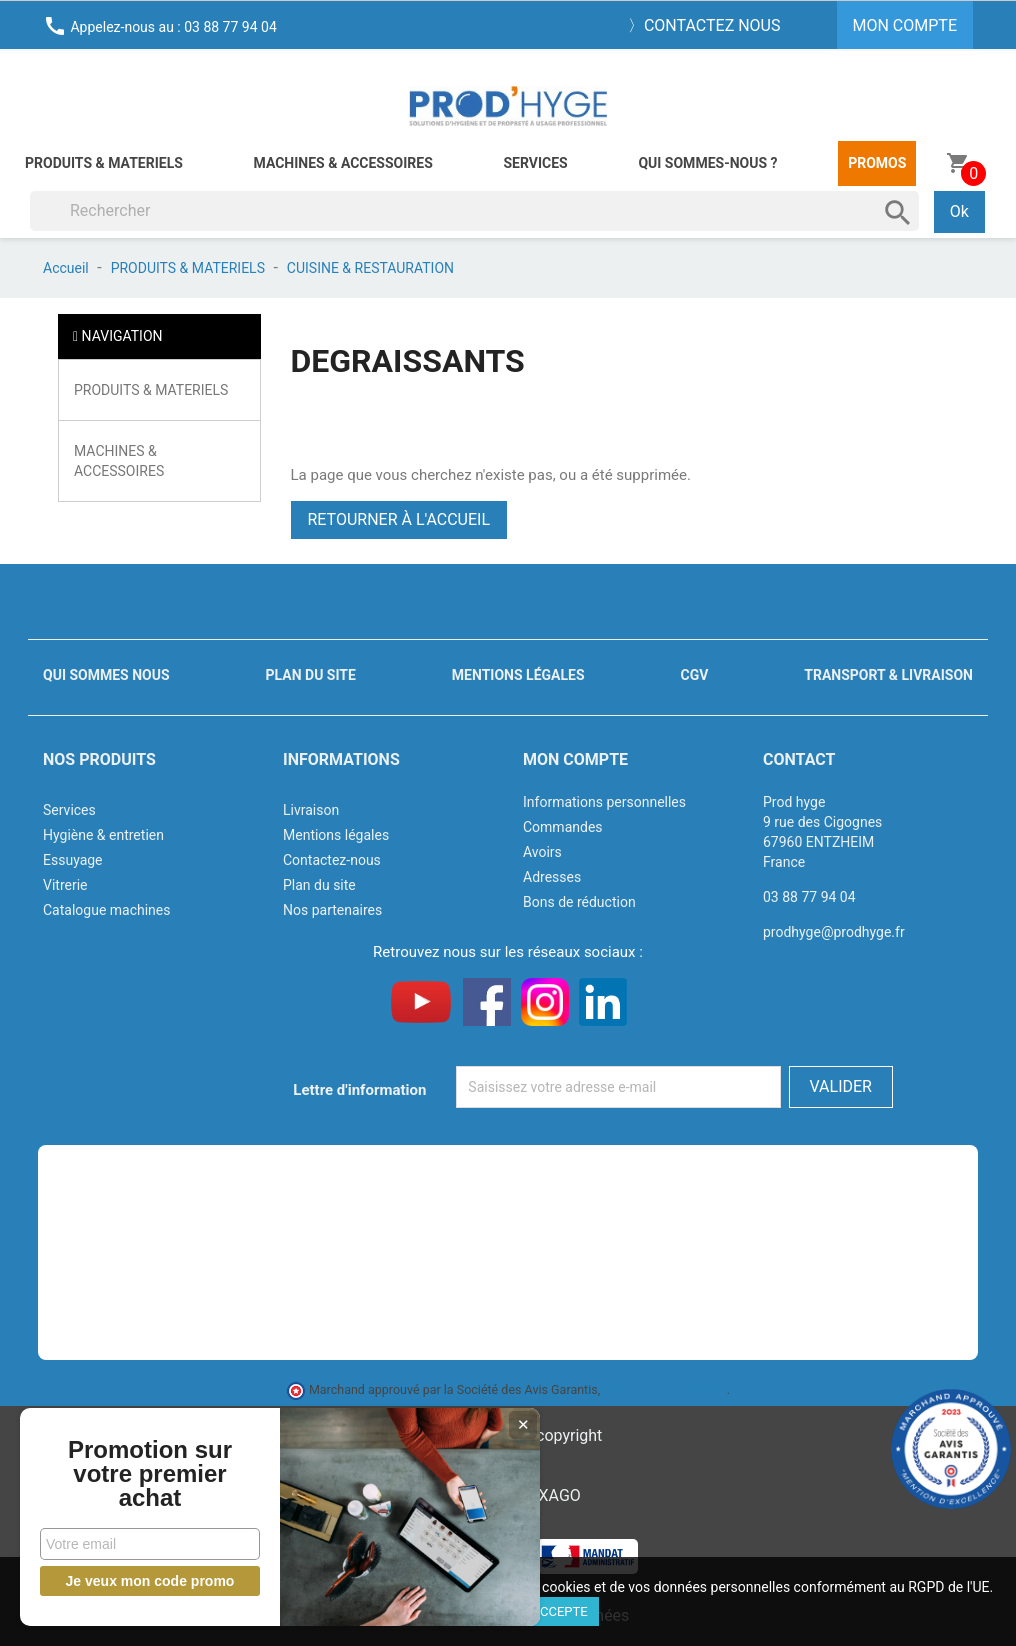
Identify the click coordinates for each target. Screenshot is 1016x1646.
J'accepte (555, 1611)
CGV (694, 675)
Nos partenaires (332, 910)
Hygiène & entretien (103, 835)
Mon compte (575, 759)
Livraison (311, 810)
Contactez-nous (332, 860)
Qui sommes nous (106, 675)
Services (535, 163)
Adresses (552, 877)
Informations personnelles (604, 802)
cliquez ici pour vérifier (665, 1389)
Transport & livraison (888, 675)
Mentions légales (518, 675)
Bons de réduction (579, 902)
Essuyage (73, 860)
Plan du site (311, 675)
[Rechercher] (474, 211)
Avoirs (542, 852)
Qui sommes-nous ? (707, 163)
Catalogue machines (107, 910)
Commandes (563, 827)
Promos (877, 163)
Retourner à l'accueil (399, 519)
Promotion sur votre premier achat (150, 1474)
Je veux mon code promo (150, 1581)
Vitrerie (65, 885)
